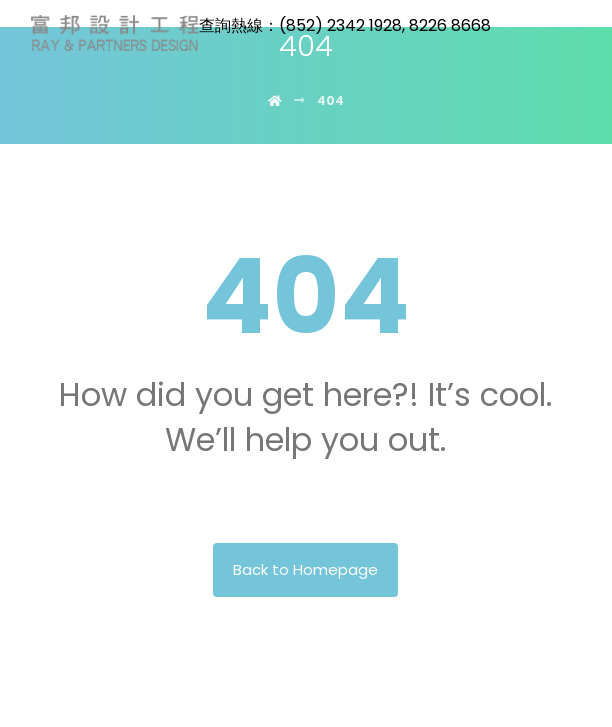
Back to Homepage (305, 569)
